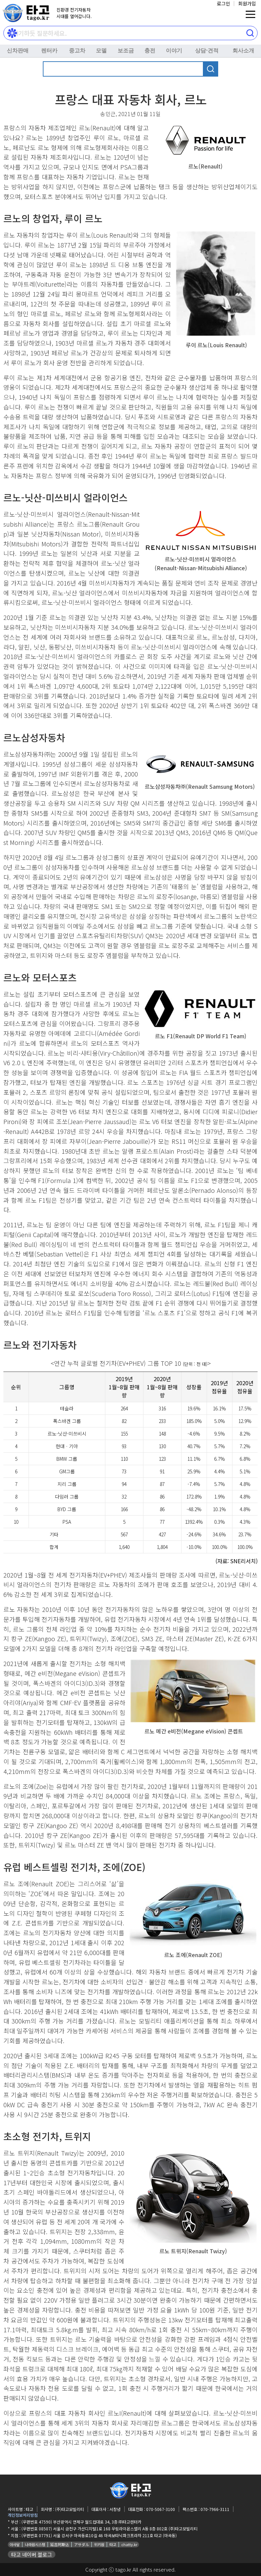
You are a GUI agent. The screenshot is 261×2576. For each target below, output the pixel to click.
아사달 (15, 2544)
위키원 (99, 2544)
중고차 (77, 50)
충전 (149, 50)
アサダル (81, 2544)
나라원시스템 (35, 2544)
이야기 (174, 50)
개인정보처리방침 (23, 2515)
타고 (112, 2544)
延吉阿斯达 (59, 2544)
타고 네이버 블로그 (31, 2554)
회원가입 (247, 3)
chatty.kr (129, 2544)
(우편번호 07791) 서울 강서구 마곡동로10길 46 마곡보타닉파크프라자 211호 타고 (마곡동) (99, 2535)
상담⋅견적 (207, 50)
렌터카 (49, 50)
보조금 (126, 50)
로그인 (223, 3)
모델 (101, 50)
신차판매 (18, 50)
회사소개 (243, 50)
